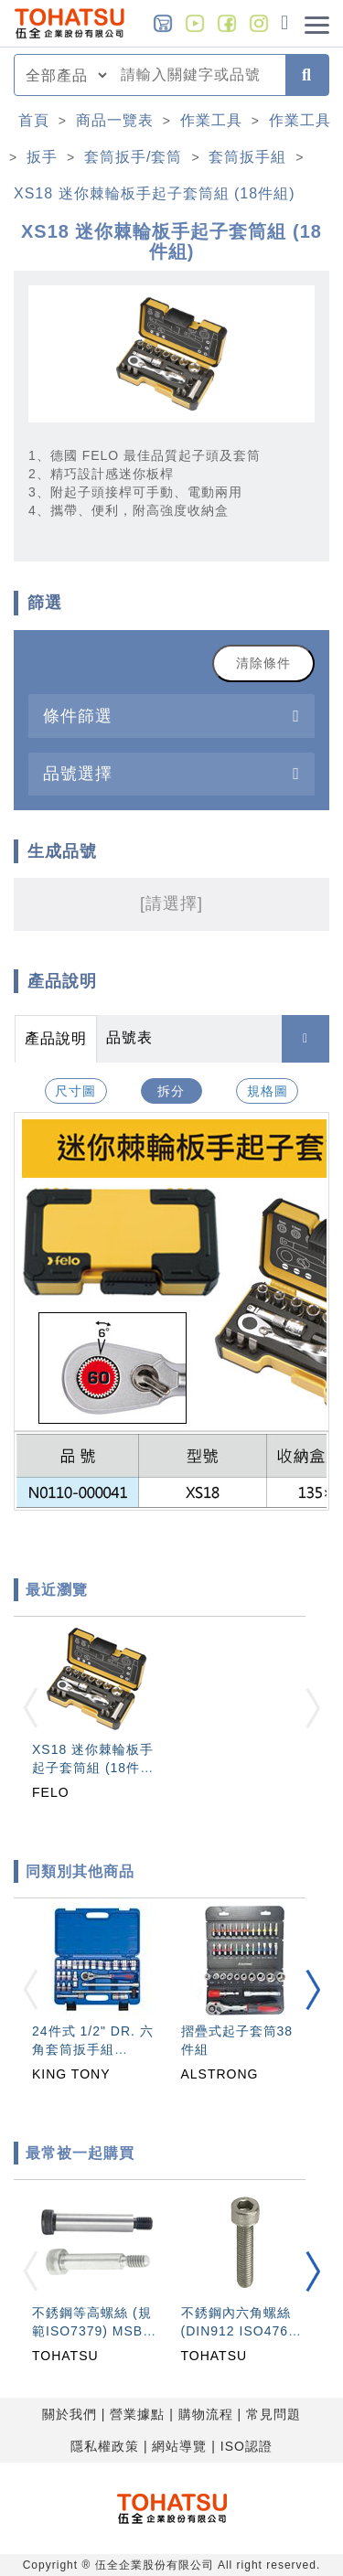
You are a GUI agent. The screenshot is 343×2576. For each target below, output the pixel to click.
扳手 (42, 157)
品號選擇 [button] (78, 773)
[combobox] (197, 75)
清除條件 (263, 663)
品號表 (129, 1037)
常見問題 (273, 2414)
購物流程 (205, 2414)
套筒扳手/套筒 (133, 157)
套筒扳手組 (247, 157)
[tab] (171, 715)
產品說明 (56, 1038)
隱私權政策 (104, 2446)
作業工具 (211, 120)
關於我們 (69, 2414)
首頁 (33, 120)
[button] (313, 1989)
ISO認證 (246, 2446)
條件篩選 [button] (78, 715)
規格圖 (267, 1091)
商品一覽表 (115, 120)
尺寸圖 (75, 1091)
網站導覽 (179, 2446)
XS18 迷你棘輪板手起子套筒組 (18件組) (154, 193)
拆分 (171, 1091)
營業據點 (137, 2414)
